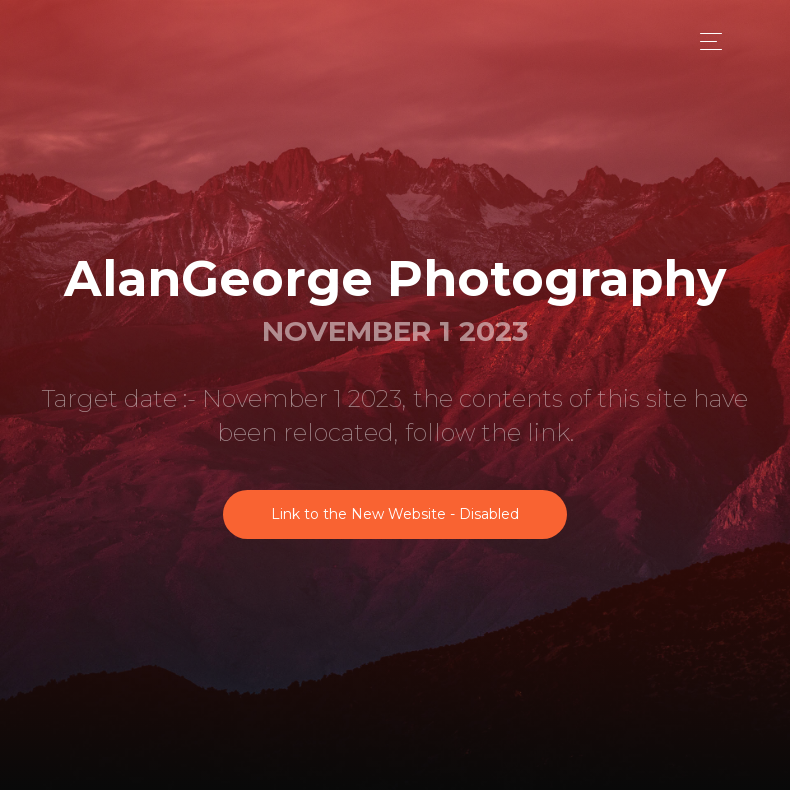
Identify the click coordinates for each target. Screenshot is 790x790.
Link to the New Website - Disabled (395, 514)
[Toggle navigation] (705, 41)
